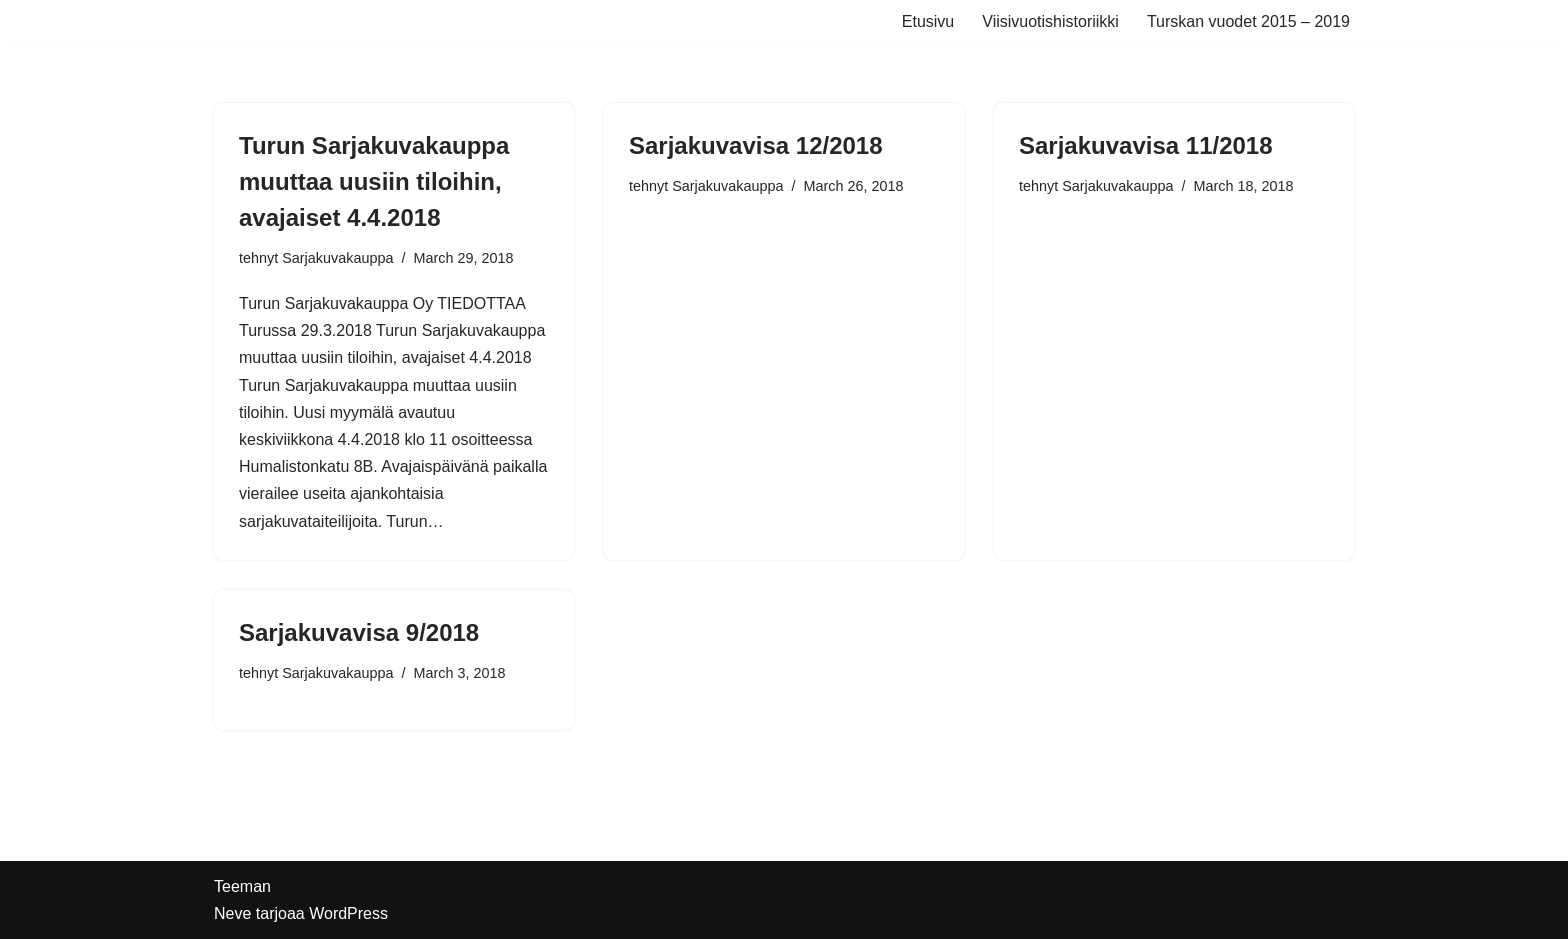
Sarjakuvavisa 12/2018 (756, 145)
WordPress (348, 913)
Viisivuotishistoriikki (1050, 21)
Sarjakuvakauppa (337, 258)
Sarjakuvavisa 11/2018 (1146, 145)
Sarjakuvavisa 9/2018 (359, 632)
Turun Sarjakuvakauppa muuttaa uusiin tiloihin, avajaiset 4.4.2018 (374, 181)
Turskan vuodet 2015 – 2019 (1248, 21)
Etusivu (928, 21)
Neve (232, 913)
